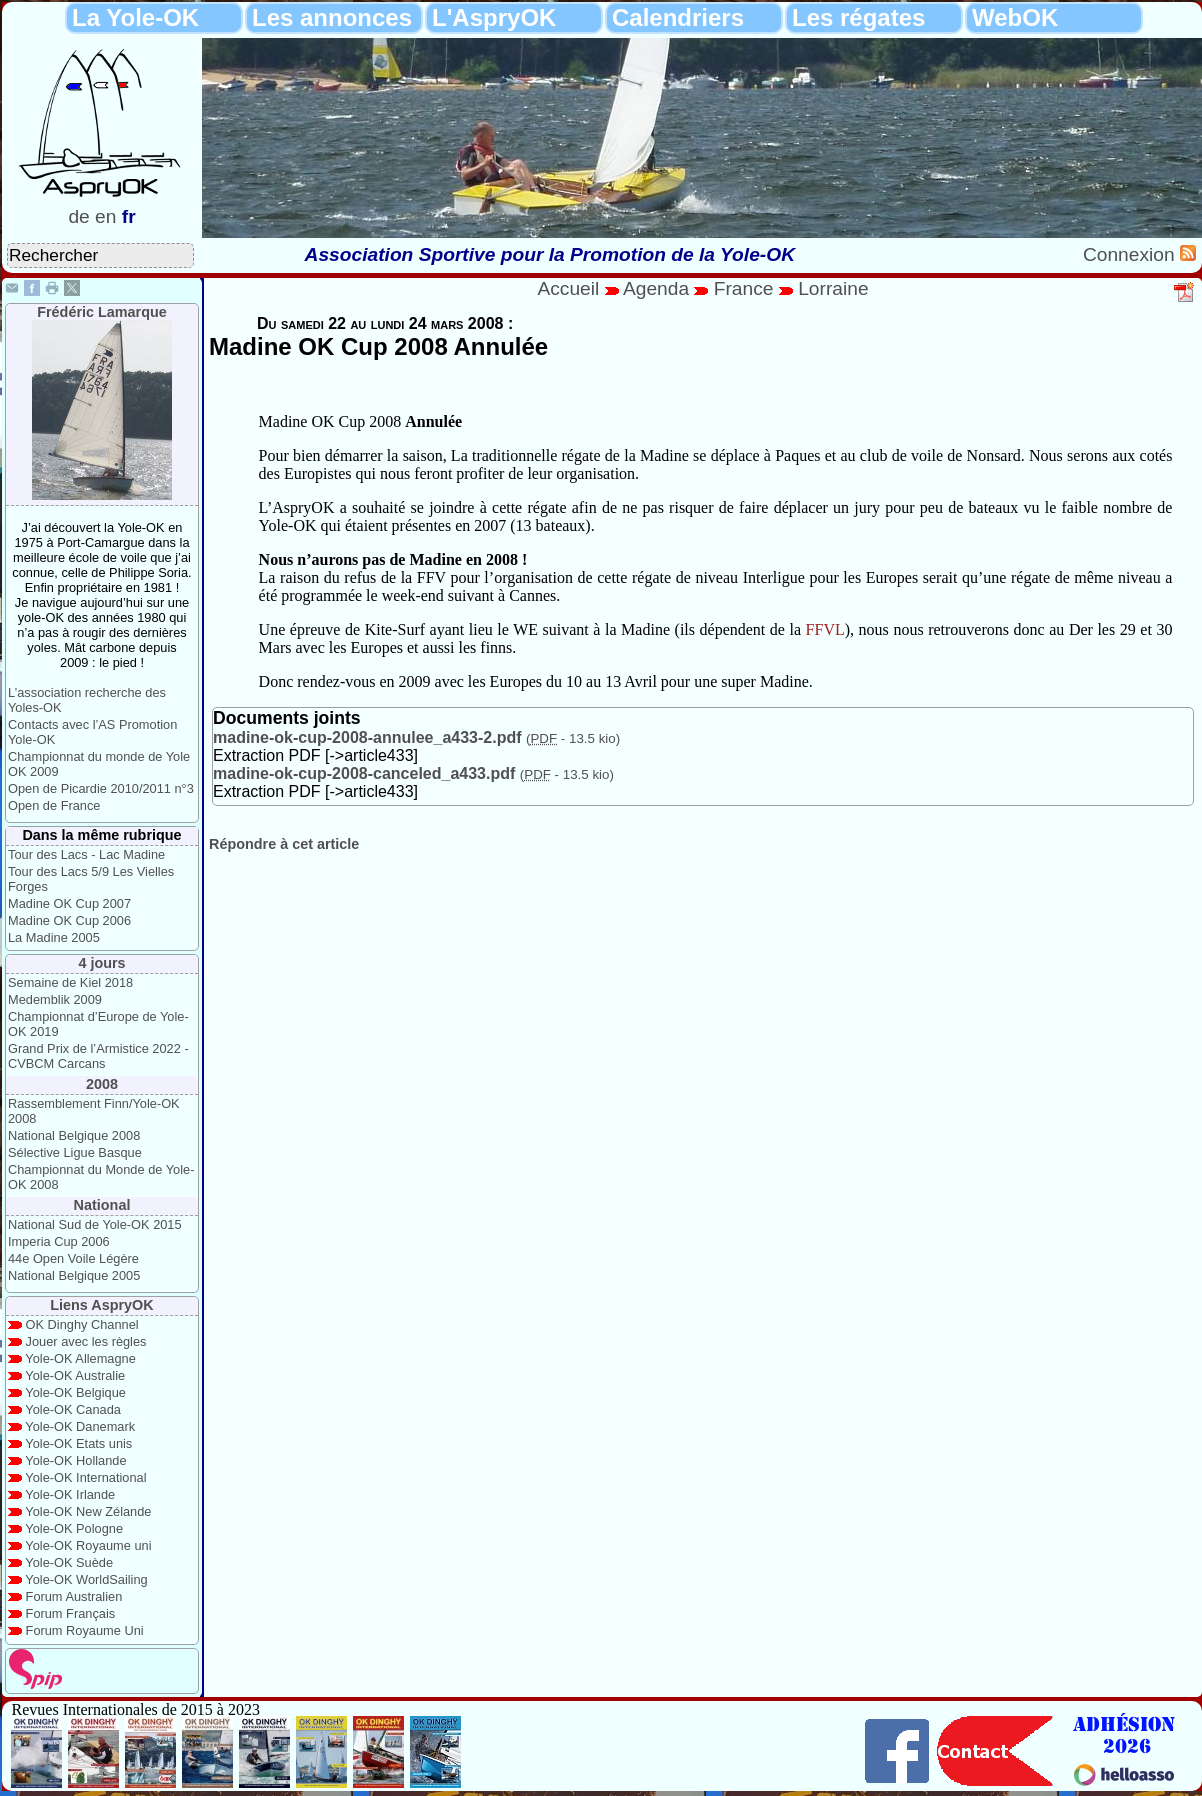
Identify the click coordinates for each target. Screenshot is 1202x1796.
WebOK (1015, 17)
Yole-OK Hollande (75, 1460)
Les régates (858, 17)
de (78, 216)
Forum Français (71, 1613)
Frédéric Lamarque (102, 312)
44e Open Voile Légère (73, 1258)
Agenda (659, 288)
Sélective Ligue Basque (75, 1152)
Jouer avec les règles (86, 1341)
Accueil (568, 288)
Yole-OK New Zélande (88, 1511)
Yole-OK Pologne (74, 1528)
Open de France (54, 805)
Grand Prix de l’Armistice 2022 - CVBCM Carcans (98, 1056)
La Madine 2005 (54, 937)
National (102, 1205)
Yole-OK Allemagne (80, 1358)
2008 (102, 1084)
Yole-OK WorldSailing (86, 1579)
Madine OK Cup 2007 (69, 903)
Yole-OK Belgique (75, 1392)
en (105, 216)
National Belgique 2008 (74, 1135)
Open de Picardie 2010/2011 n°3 (101, 788)
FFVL (825, 629)
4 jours (101, 963)
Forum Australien (74, 1596)
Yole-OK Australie (75, 1375)
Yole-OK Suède (69, 1562)
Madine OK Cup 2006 (69, 920)
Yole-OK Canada (73, 1409)
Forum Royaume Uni (85, 1630)
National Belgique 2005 (74, 1275)
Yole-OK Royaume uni (88, 1545)
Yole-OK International (85, 1477)
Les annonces (332, 17)
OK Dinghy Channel (82, 1324)
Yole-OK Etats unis (78, 1443)
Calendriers (678, 17)
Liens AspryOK (101, 1305)
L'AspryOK (494, 17)
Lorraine (833, 288)
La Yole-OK (135, 17)
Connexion (1131, 254)
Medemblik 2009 (55, 999)
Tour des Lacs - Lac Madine (86, 854)
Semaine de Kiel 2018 (70, 982)
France (744, 288)
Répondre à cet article (284, 844)
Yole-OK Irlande (70, 1494)
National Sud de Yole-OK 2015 (95, 1224)
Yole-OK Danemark (80, 1426)
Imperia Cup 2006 (59, 1241)
